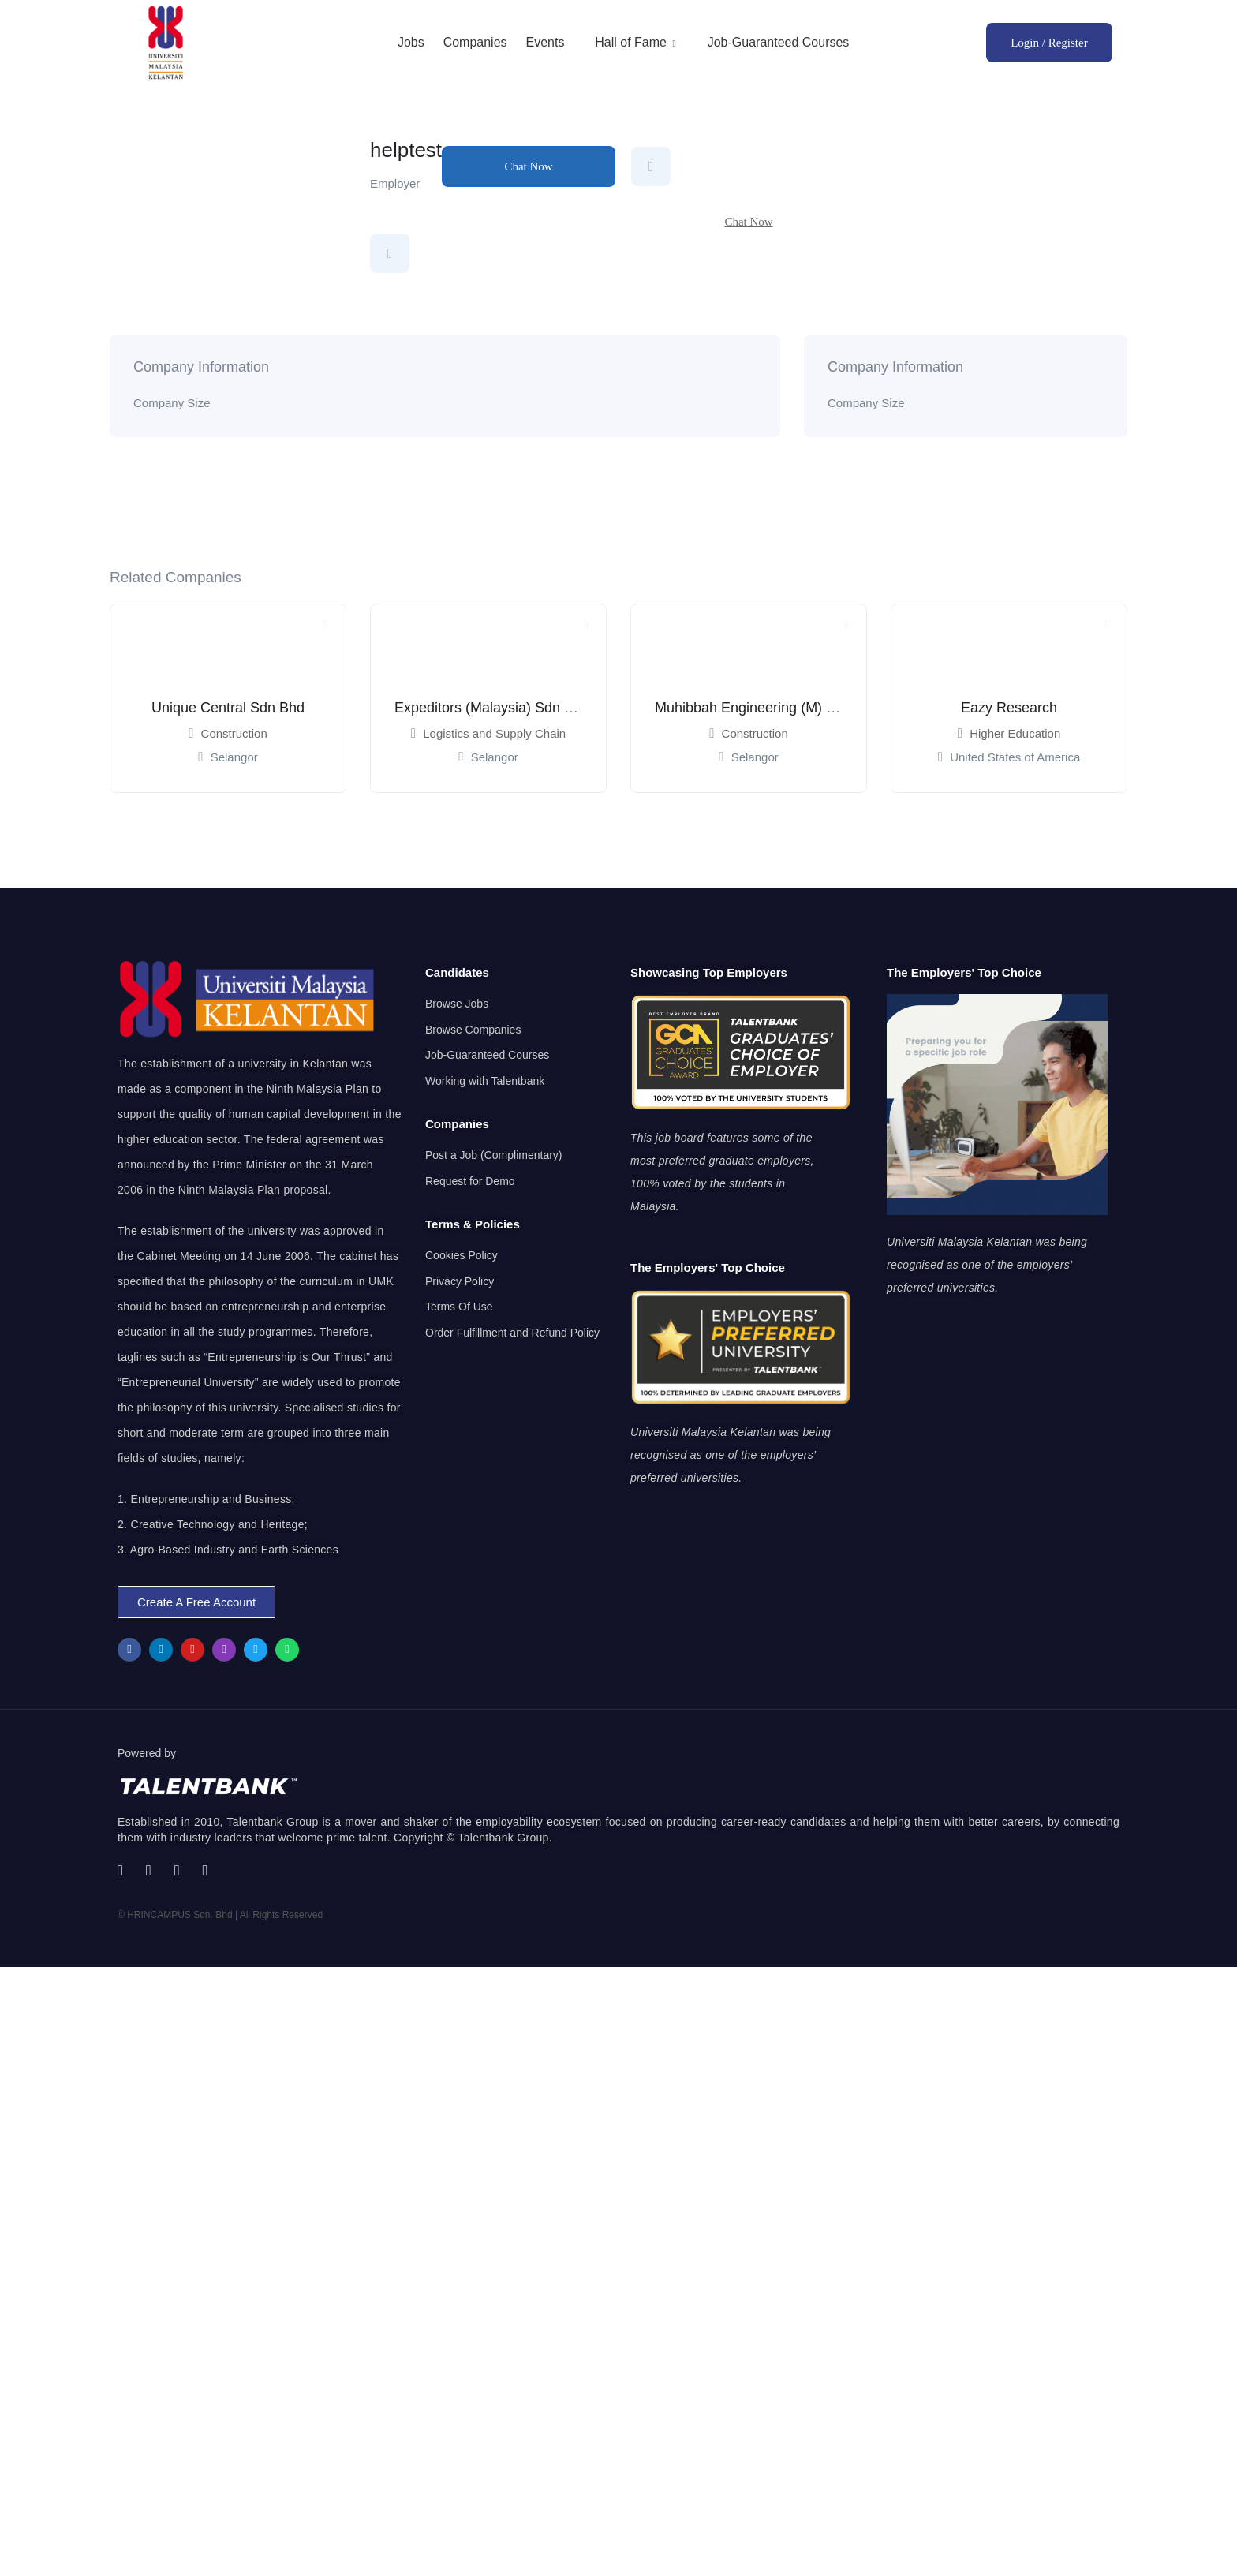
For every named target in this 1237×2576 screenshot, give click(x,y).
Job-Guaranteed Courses (779, 42)
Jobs (411, 42)
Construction (234, 733)
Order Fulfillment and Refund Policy (512, 1332)
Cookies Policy (461, 1255)
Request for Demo (470, 1181)
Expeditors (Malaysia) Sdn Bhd (491, 708)
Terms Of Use (459, 1306)
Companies (475, 42)
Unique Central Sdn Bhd (228, 708)
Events (544, 42)
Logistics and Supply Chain (494, 733)
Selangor (234, 757)
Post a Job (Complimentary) (493, 1155)
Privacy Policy (459, 1281)
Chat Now (528, 166)
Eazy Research (1009, 708)
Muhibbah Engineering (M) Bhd (753, 708)
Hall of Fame (636, 42)
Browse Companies (473, 1029)
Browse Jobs (456, 1003)
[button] (196, 1602)
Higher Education (1015, 733)
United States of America (1015, 757)
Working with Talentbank (484, 1081)
